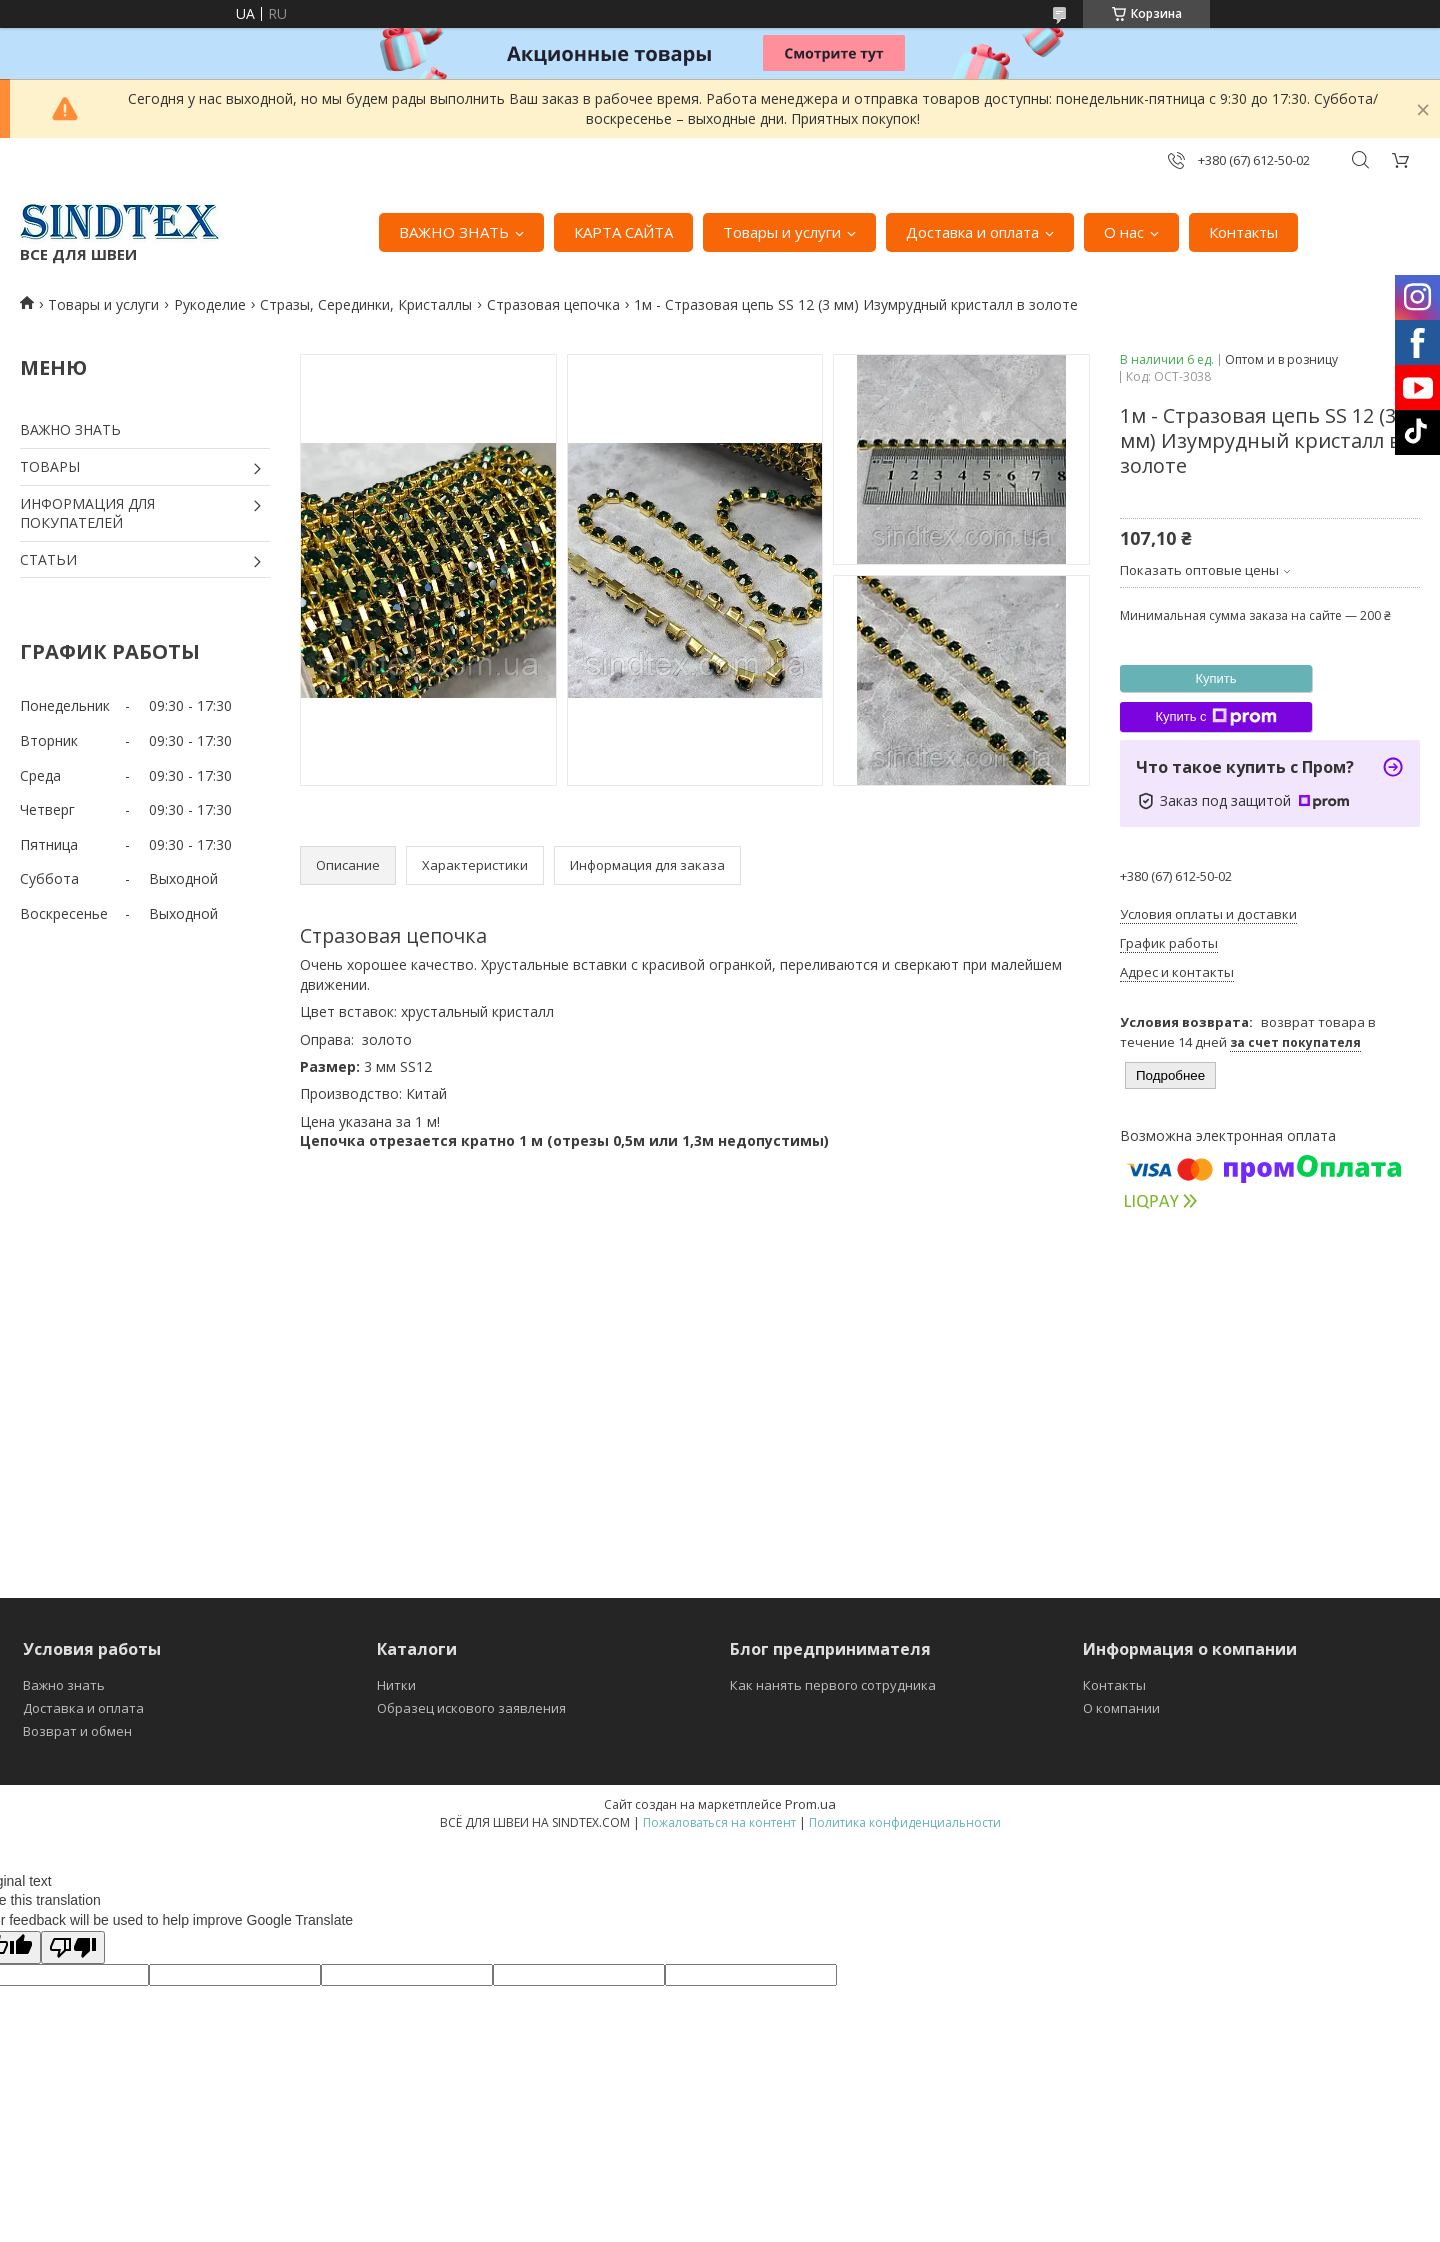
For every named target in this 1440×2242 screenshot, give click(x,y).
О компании (1121, 1708)
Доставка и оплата (972, 232)
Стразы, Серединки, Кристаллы (366, 304)
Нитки (396, 1685)
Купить (1215, 678)
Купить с (1215, 717)
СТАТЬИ (48, 559)
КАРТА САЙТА (623, 232)
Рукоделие (210, 304)
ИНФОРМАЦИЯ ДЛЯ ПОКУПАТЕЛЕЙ (87, 513)
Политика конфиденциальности (905, 1822)
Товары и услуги (782, 232)
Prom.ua (810, 1804)
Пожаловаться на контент (719, 1822)
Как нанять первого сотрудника (833, 1685)
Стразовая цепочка (553, 304)
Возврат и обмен (77, 1731)
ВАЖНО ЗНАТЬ (454, 232)
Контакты (1243, 232)
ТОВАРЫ (50, 466)
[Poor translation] (73, 1947)
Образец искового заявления (471, 1708)
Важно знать (64, 1685)
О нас (1124, 232)
